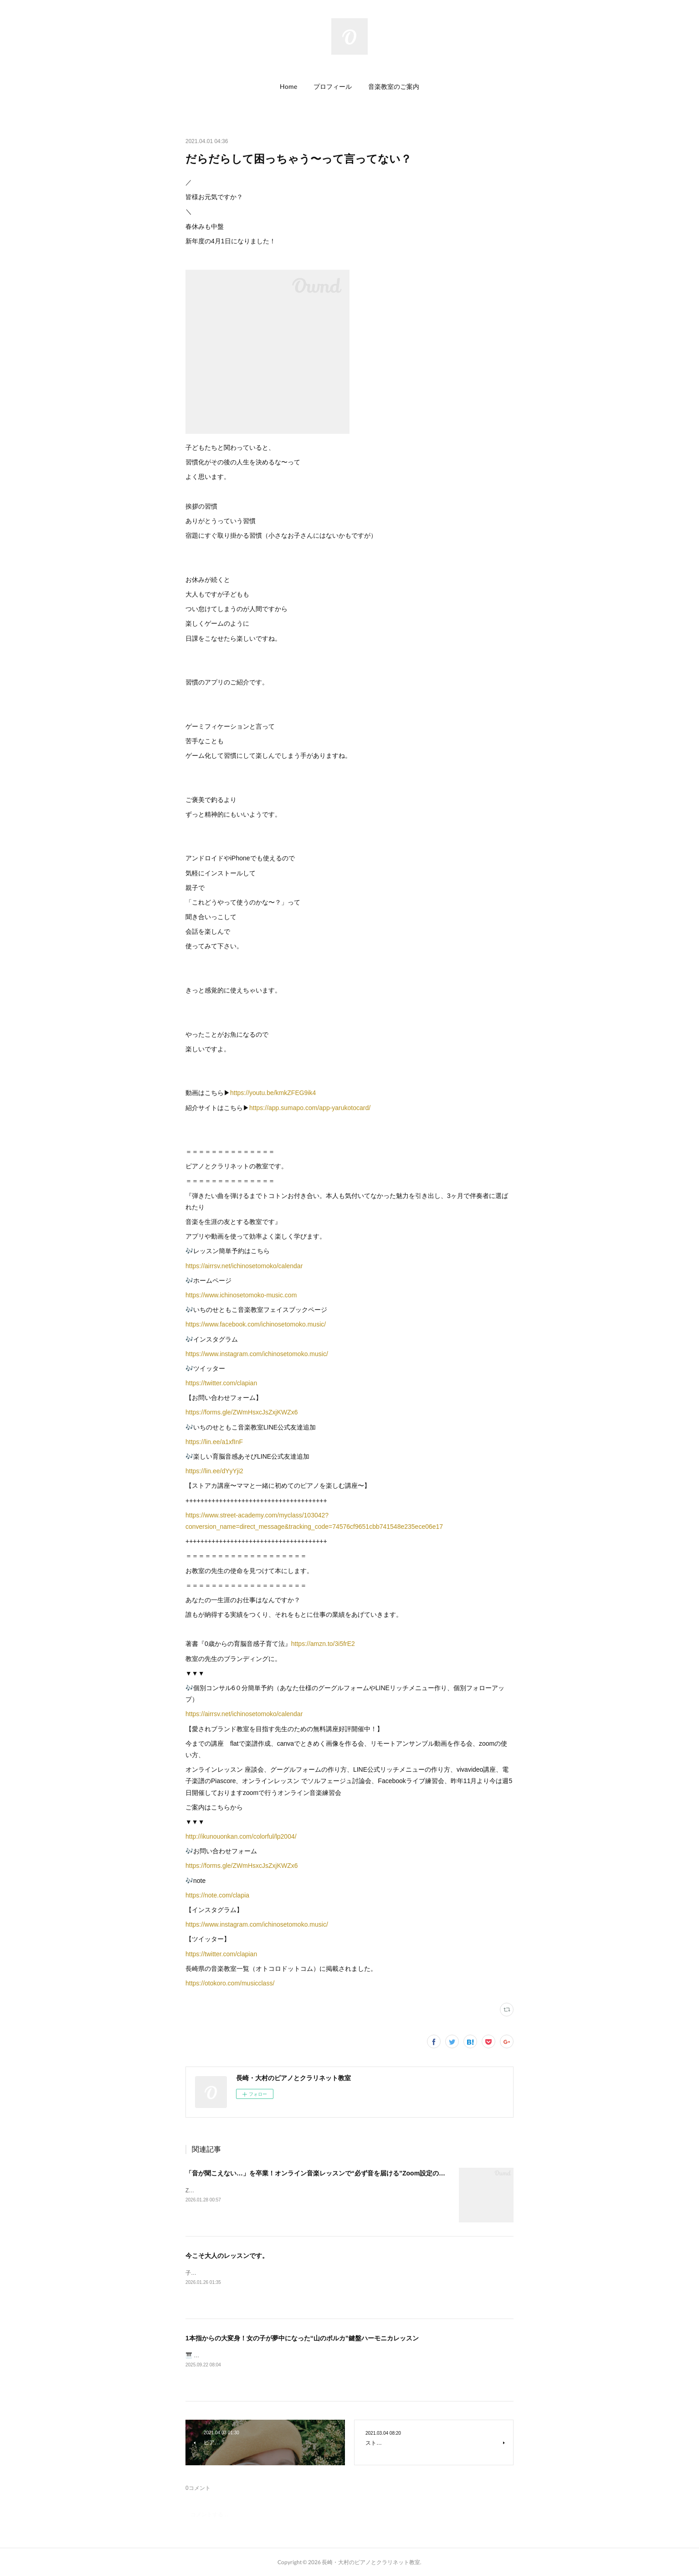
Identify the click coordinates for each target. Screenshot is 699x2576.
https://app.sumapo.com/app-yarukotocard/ (309, 1107)
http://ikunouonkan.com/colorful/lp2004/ (241, 1836)
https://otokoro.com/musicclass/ (229, 1983)
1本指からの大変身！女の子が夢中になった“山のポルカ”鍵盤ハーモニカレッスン (302, 2338)
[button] (288, 86)
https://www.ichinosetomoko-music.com (241, 1295)
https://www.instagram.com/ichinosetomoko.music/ (256, 1353)
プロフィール (333, 86)
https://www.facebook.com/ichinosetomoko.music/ (255, 1324)
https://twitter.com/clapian (221, 1383)
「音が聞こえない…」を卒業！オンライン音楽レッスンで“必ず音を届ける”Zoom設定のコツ (318, 2173)
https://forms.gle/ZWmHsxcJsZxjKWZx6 (241, 1412)
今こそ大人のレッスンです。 (226, 2255)
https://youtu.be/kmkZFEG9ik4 (273, 1092)
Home (288, 86)
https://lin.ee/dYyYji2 (214, 1471)
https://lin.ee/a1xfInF (214, 1441)
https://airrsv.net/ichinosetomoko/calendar (244, 1266)
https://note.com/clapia (217, 1895)
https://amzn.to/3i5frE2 (323, 1643)
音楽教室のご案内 (393, 86)
